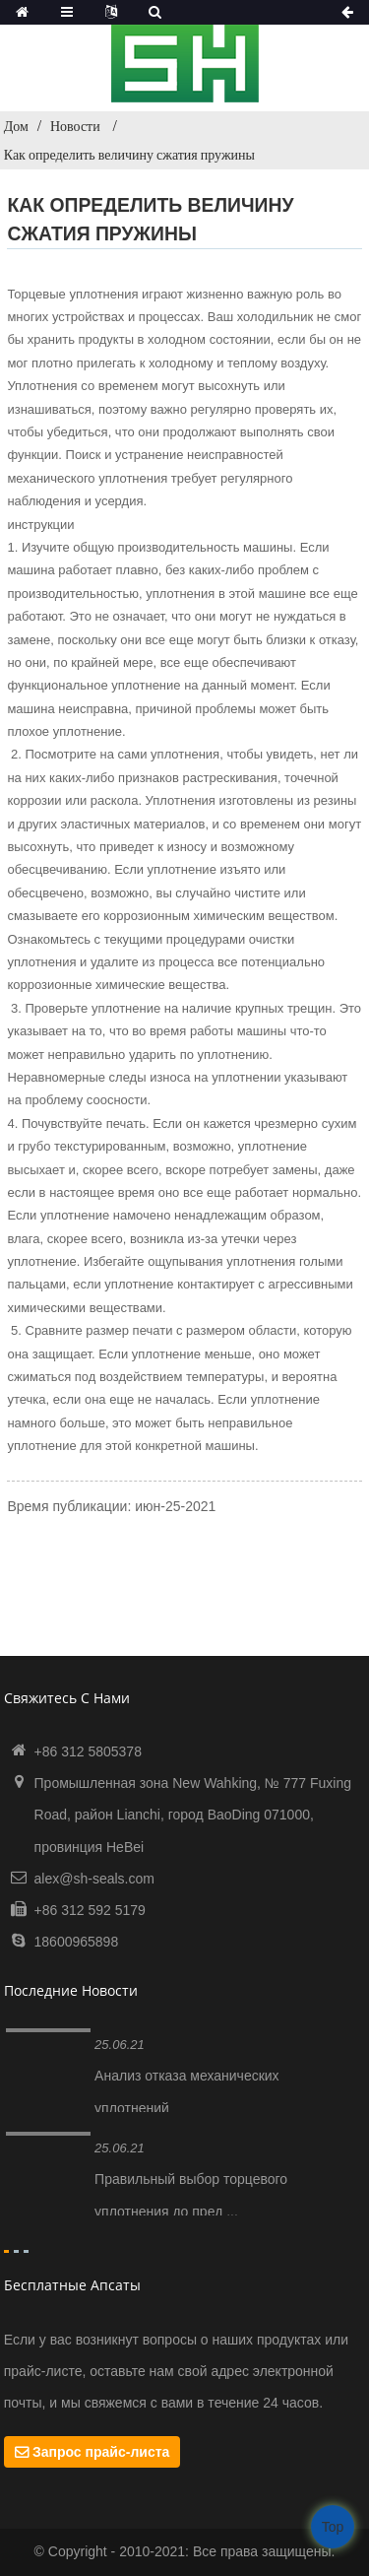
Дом (16, 126)
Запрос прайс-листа (100, 2452)
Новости (75, 126)
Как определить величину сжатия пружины (129, 155)
